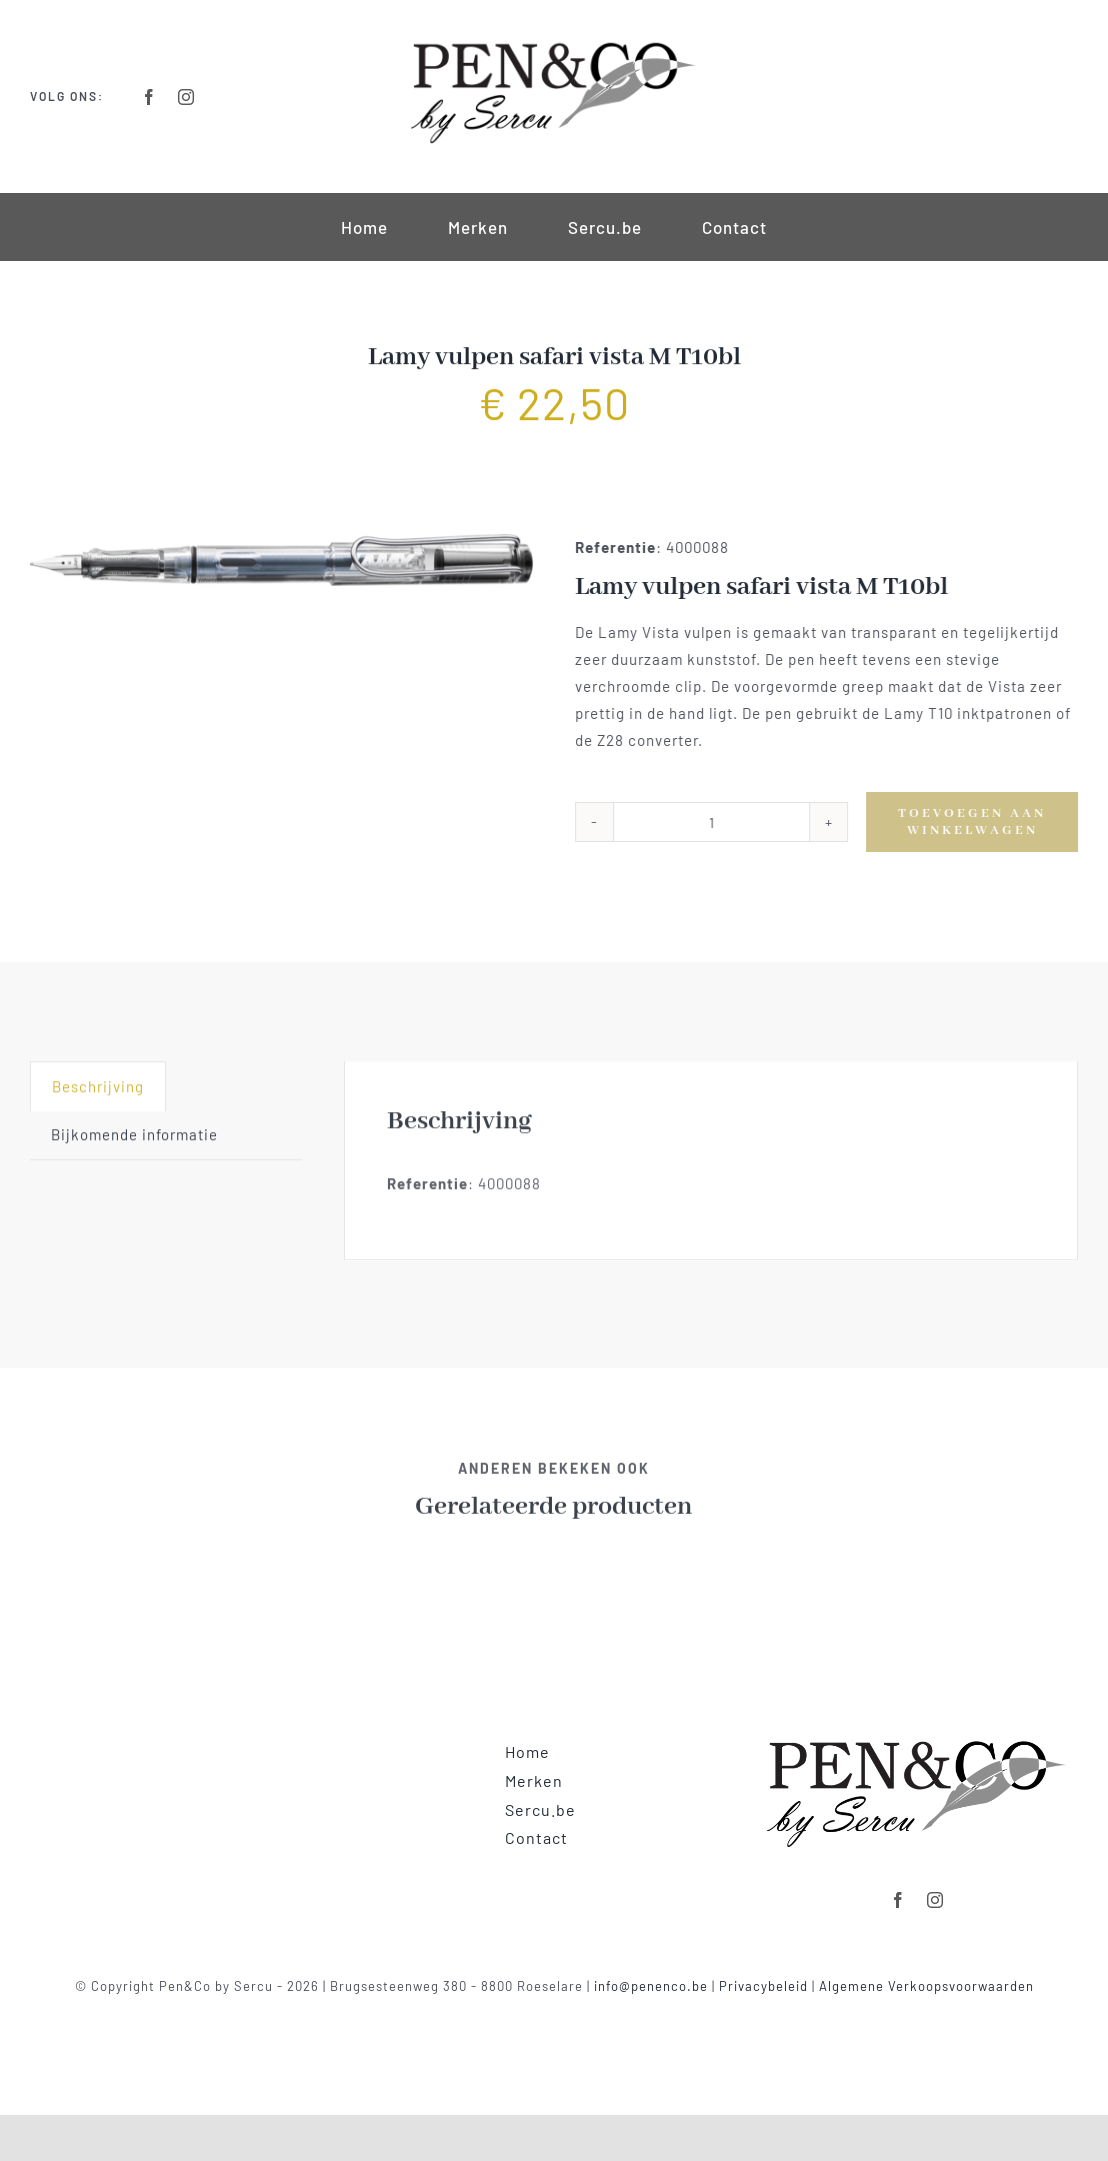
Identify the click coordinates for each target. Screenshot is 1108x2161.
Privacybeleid (763, 1986)
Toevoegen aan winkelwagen (975, 822)
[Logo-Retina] (553, 42)
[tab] (98, 1096)
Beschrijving (98, 1096)
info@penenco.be (651, 1986)
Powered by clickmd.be (554, 2009)
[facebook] (149, 97)
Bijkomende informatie (134, 1144)
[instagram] (186, 97)
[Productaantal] (714, 822)
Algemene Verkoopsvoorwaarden (926, 1986)
